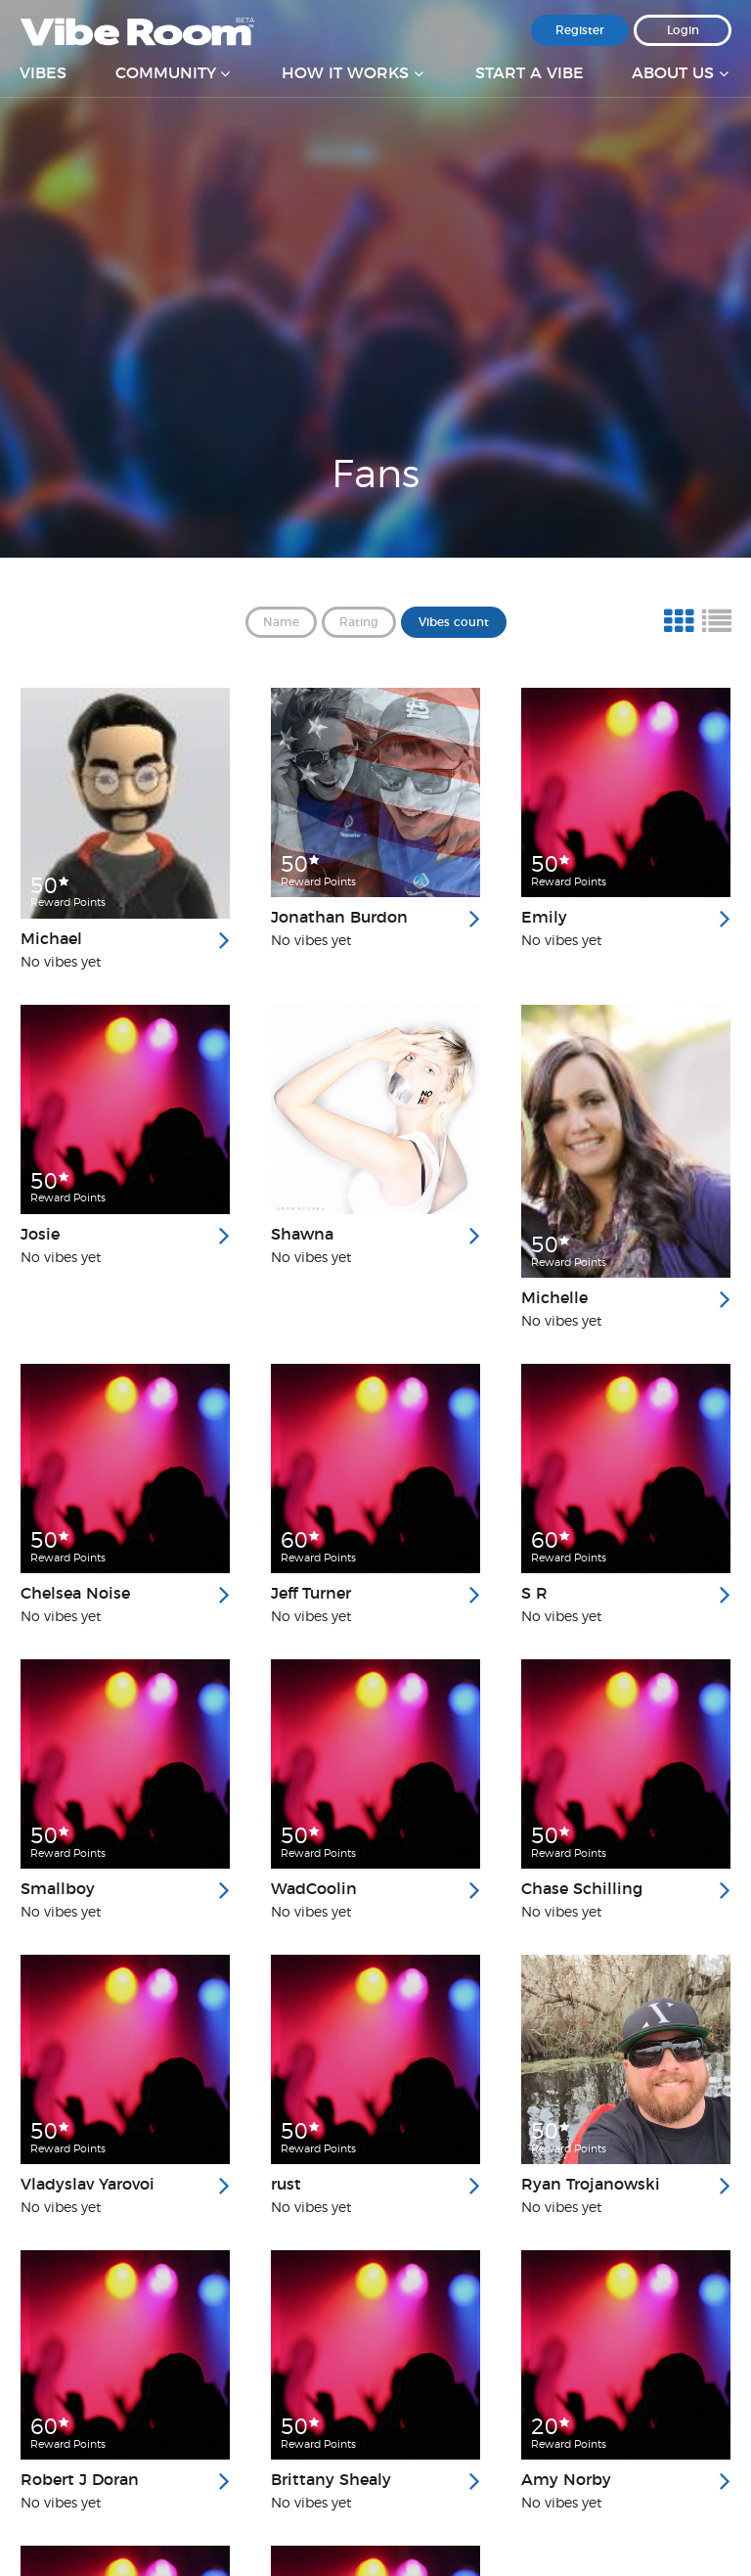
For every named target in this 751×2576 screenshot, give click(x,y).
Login (683, 30)
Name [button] (281, 622)
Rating (358, 622)
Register (579, 30)
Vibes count (454, 622)
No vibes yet (61, 963)
